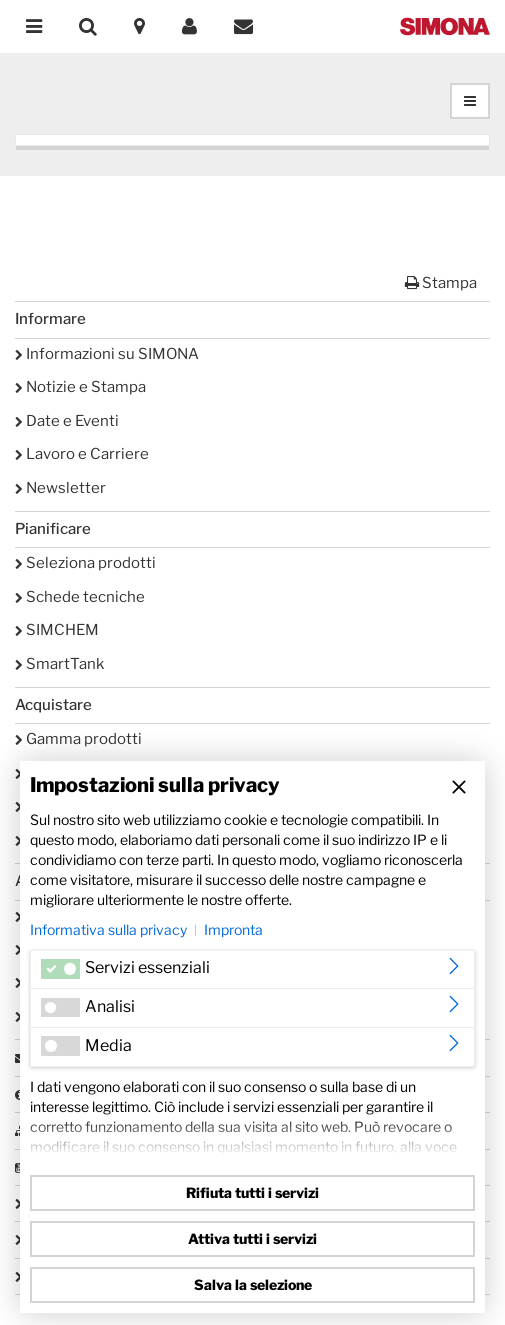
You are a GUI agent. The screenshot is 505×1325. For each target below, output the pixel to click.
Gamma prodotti (78, 739)
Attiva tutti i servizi (252, 1238)
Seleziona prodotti (85, 563)
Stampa (441, 283)
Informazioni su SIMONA (107, 354)
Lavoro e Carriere (82, 454)
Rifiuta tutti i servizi (252, 1192)
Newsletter (60, 488)
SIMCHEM (57, 630)
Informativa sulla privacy (108, 929)
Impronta (233, 929)
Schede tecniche (80, 597)
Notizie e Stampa (80, 387)
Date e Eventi (67, 421)
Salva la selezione (253, 1284)
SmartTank (59, 664)
